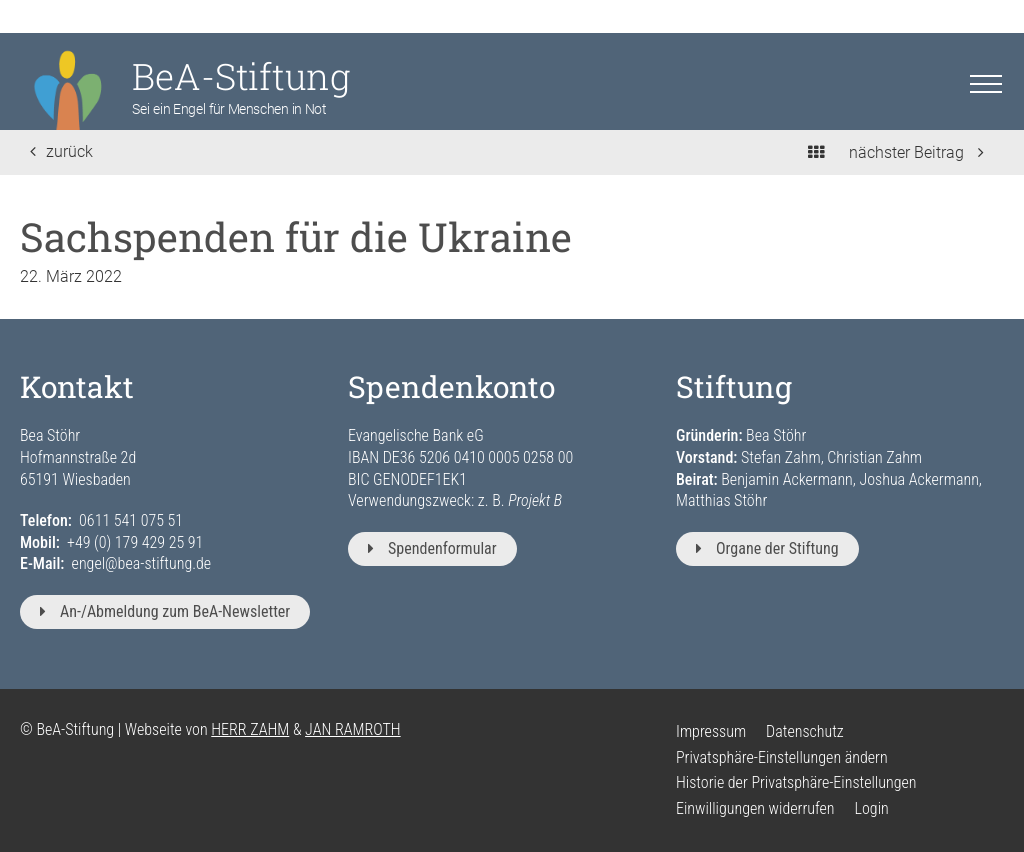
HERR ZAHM (250, 729)
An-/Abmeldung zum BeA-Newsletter (165, 611)
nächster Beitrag (916, 152)
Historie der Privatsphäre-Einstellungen (796, 782)
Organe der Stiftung (767, 548)
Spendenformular (432, 548)
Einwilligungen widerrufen (755, 808)
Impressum (711, 731)
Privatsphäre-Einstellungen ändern (782, 757)
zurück (61, 151)
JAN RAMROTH (353, 729)
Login (872, 808)
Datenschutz (805, 731)
